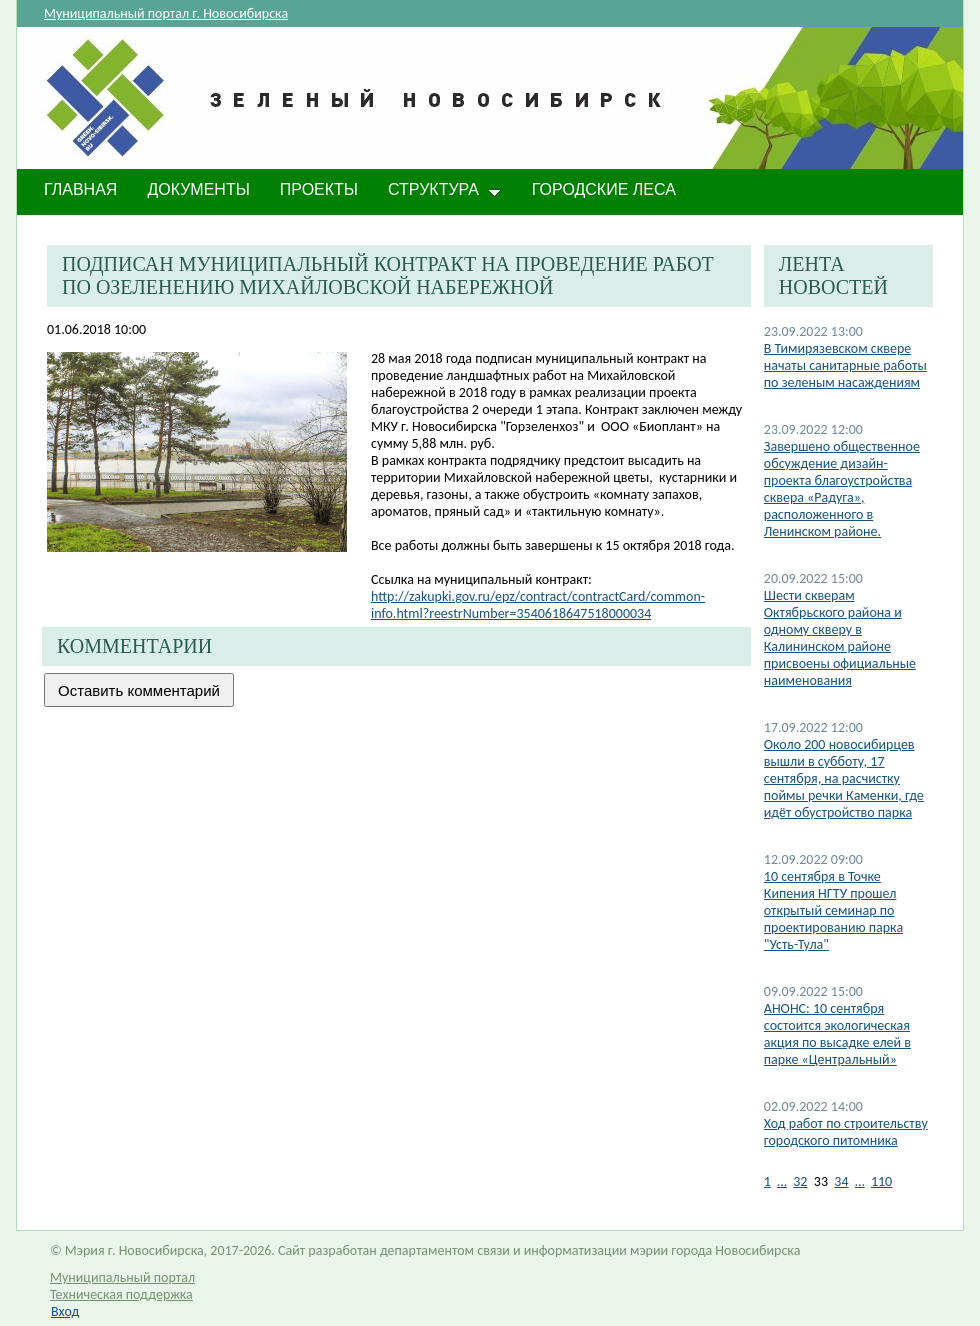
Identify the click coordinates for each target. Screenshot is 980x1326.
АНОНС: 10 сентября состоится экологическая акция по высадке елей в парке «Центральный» (837, 1034)
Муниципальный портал (122, 1277)
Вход (65, 1311)
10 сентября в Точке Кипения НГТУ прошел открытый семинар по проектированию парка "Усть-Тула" (833, 910)
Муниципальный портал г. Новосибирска (166, 13)
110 (881, 1181)
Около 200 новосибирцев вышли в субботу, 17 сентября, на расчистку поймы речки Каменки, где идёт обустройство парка (844, 778)
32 (800, 1181)
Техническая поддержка (121, 1294)
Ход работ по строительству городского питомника (846, 1132)
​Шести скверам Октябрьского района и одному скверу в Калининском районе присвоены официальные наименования (840, 638)
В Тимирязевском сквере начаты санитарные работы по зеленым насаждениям (845, 365)
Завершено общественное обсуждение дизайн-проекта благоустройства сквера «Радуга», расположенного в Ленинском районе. (842, 489)
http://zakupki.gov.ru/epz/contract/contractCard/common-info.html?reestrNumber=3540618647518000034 (538, 605)
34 (841, 1181)
